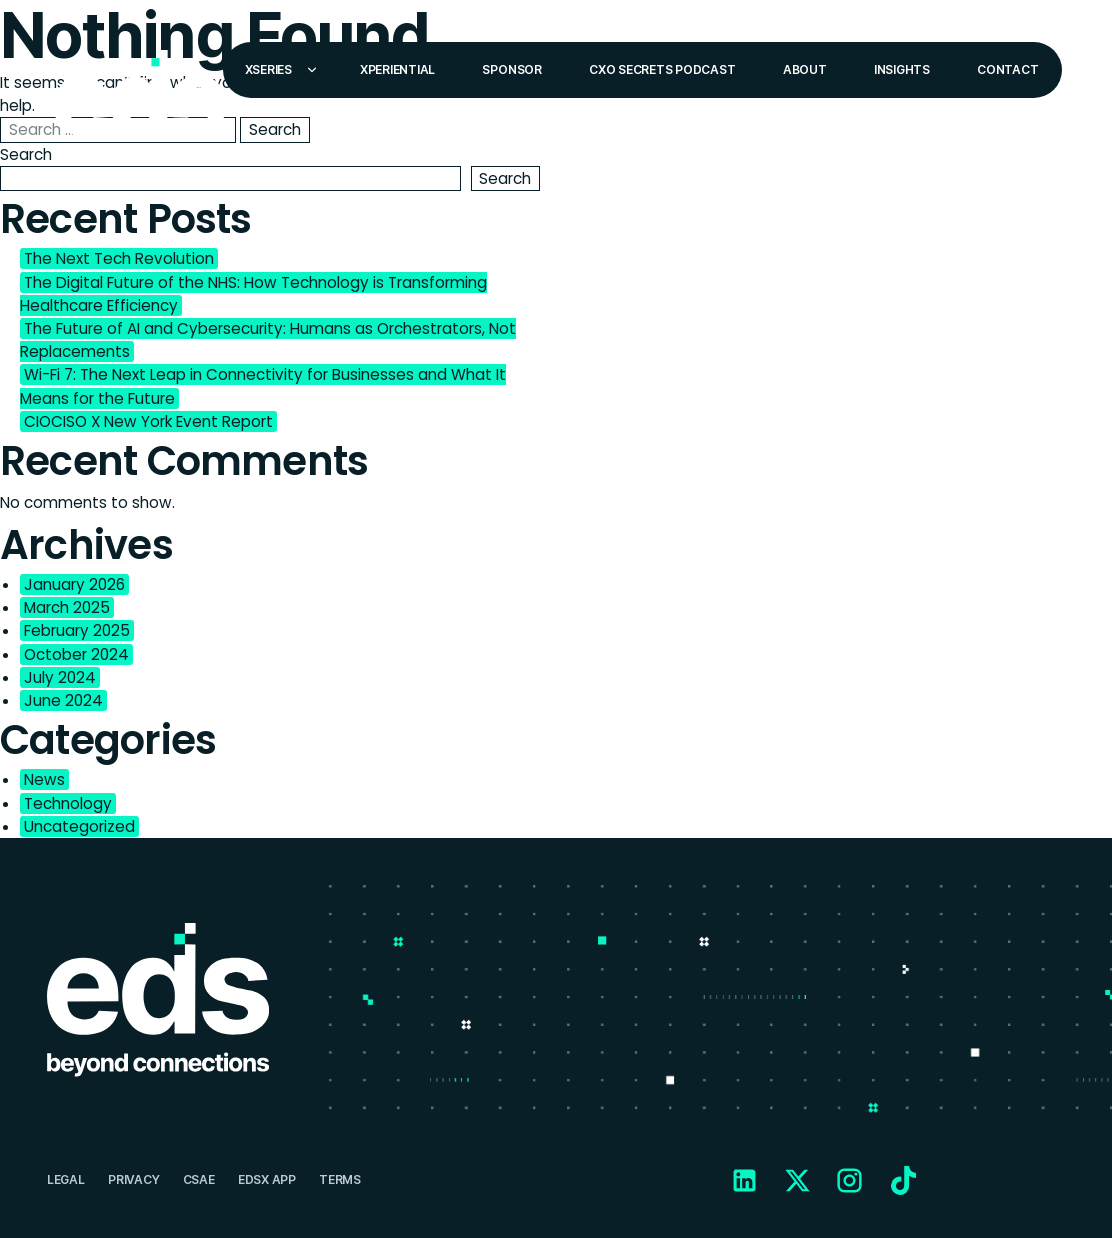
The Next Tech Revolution (119, 258)
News (44, 779)
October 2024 (76, 654)
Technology (68, 803)
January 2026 (74, 584)
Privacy (133, 1179)
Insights (902, 69)
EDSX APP (267, 1179)
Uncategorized (79, 826)
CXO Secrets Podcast (662, 69)
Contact (1007, 69)
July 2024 (60, 677)
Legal (66, 1179)
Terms (340, 1179)
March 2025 (67, 607)
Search (26, 154)
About (805, 69)
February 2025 (77, 630)
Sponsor (511, 69)
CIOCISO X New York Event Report (148, 421)
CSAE (199, 1179)
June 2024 (63, 700)
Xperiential (397, 69)
